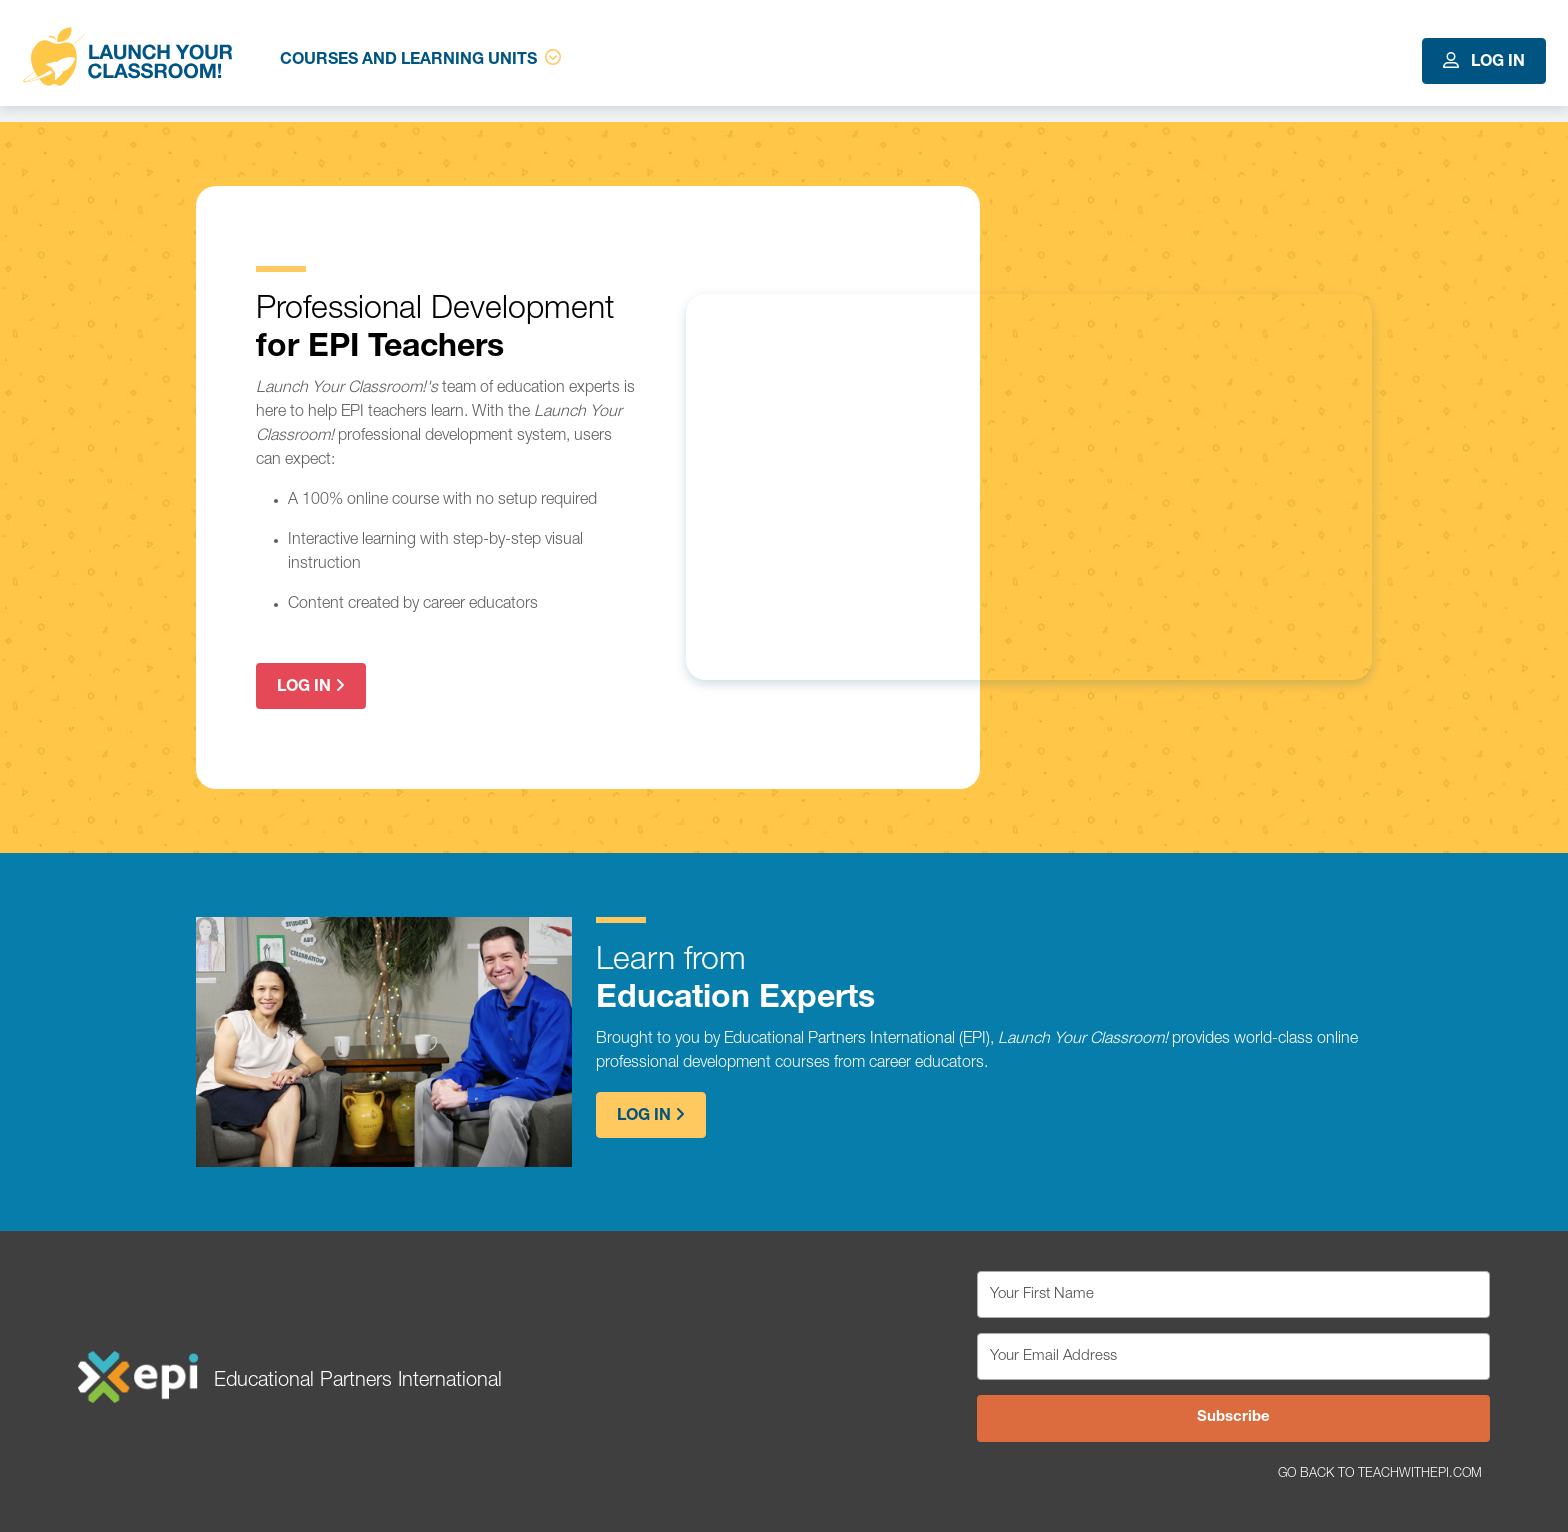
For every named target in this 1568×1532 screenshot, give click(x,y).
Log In (1484, 61)
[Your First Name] (1233, 1294)
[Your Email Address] (1233, 1356)
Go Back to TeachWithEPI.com (1380, 1474)
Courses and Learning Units (420, 59)
